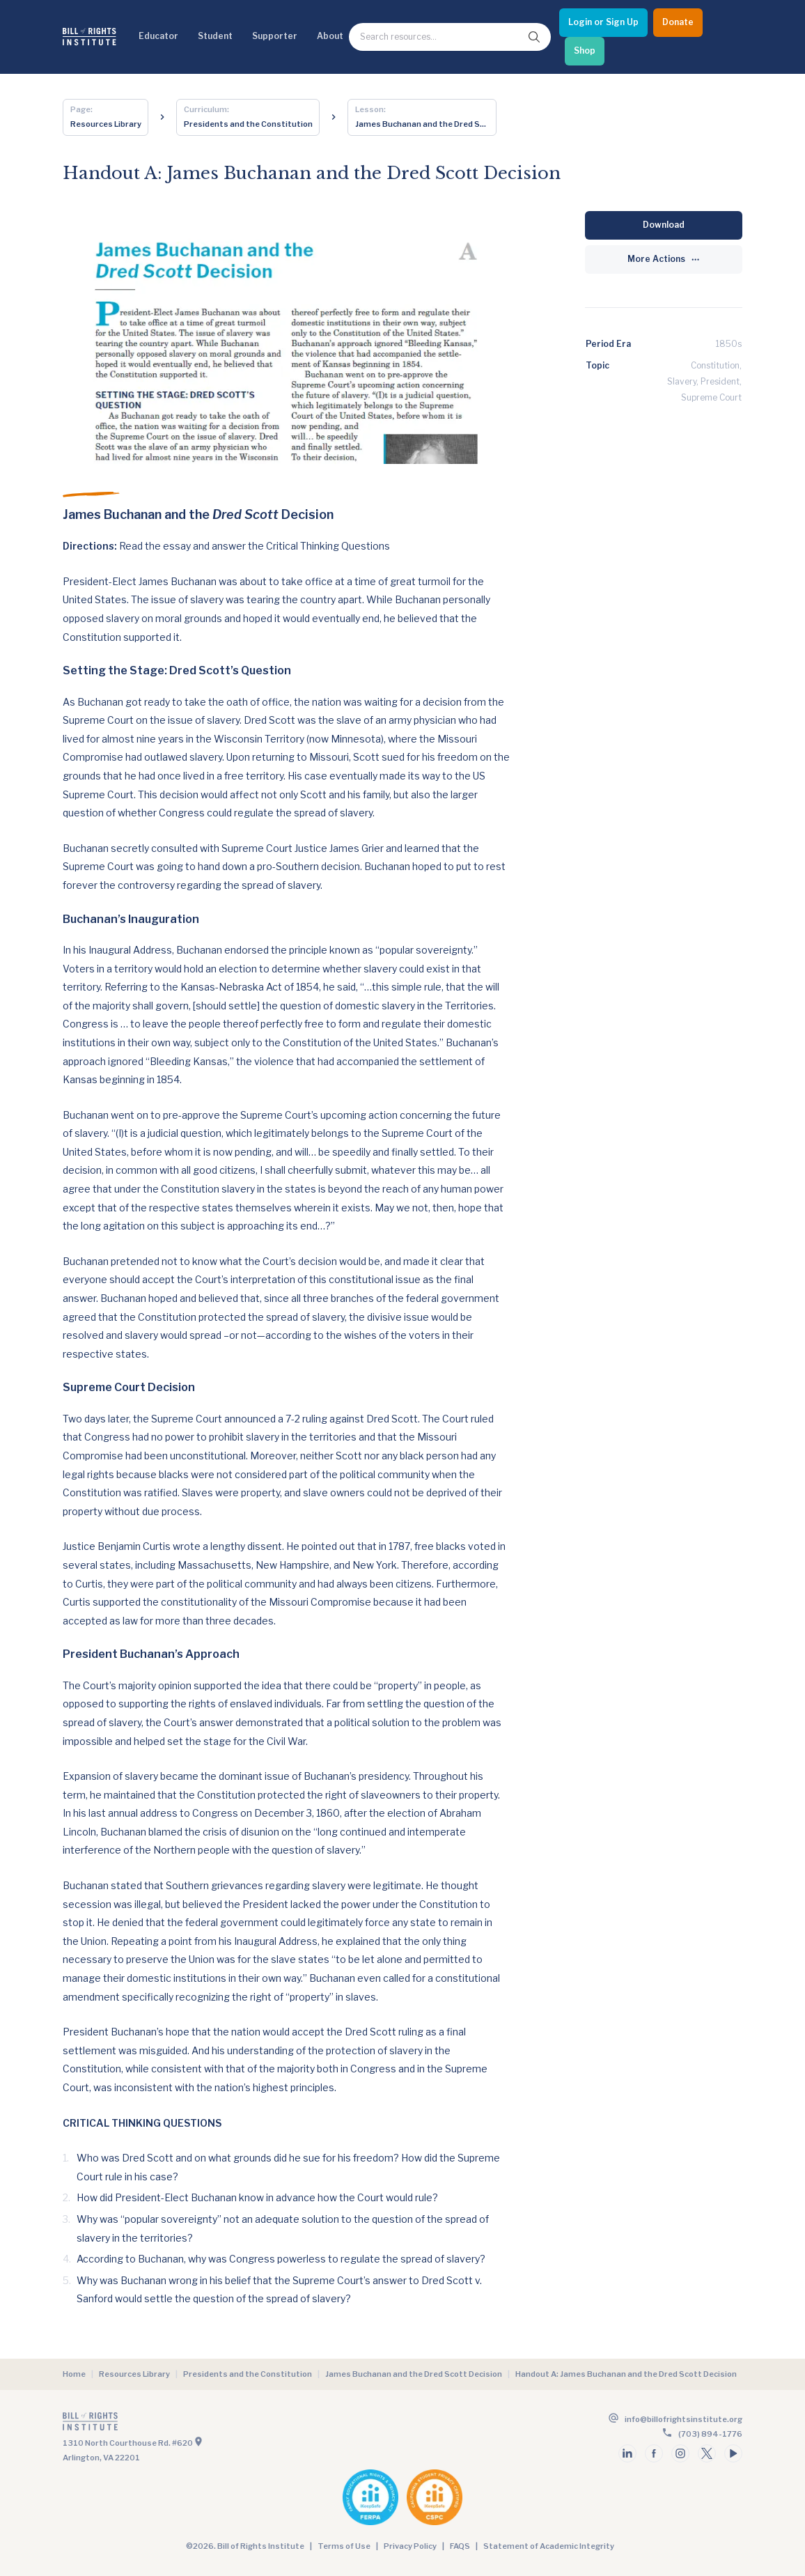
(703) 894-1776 (710, 2434)
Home (74, 2374)
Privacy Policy (410, 2546)
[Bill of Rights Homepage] (89, 36)
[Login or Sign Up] (603, 22)
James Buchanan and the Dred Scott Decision (413, 2374)
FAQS (460, 2546)
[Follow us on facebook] (654, 2453)
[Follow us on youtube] (733, 2453)
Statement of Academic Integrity (548, 2546)
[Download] (663, 225)
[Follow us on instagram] (680, 2453)
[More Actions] (663, 259)
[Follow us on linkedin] (627, 2453)
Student (215, 36)
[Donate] (678, 22)
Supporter (274, 36)
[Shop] (584, 51)
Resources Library (134, 2374)
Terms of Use (344, 2546)
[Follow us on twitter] (707, 2453)
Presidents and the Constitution (247, 2374)
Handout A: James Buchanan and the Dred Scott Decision (626, 2374)
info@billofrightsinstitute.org (683, 2419)
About (330, 36)
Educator (158, 36)
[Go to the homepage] (231, 2424)
